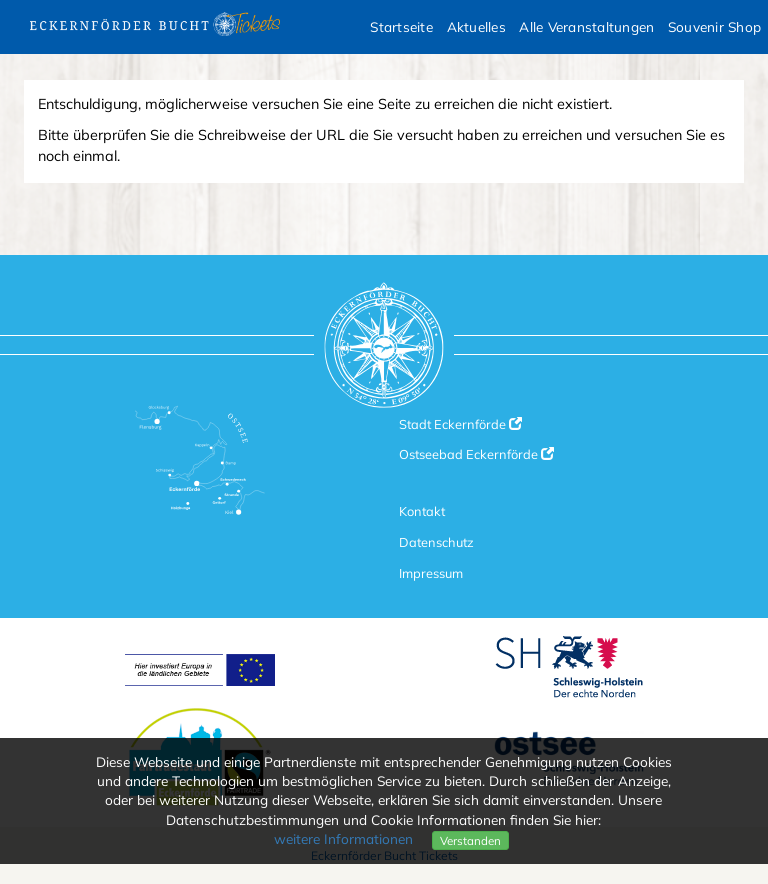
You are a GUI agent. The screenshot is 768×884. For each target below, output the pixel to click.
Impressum (431, 573)
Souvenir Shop (714, 26)
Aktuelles (476, 26)
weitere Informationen (343, 838)
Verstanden (470, 840)
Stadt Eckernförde (460, 424)
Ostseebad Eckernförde (476, 454)
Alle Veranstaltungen (586, 26)
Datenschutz (436, 542)
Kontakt (422, 511)
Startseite (401, 26)
